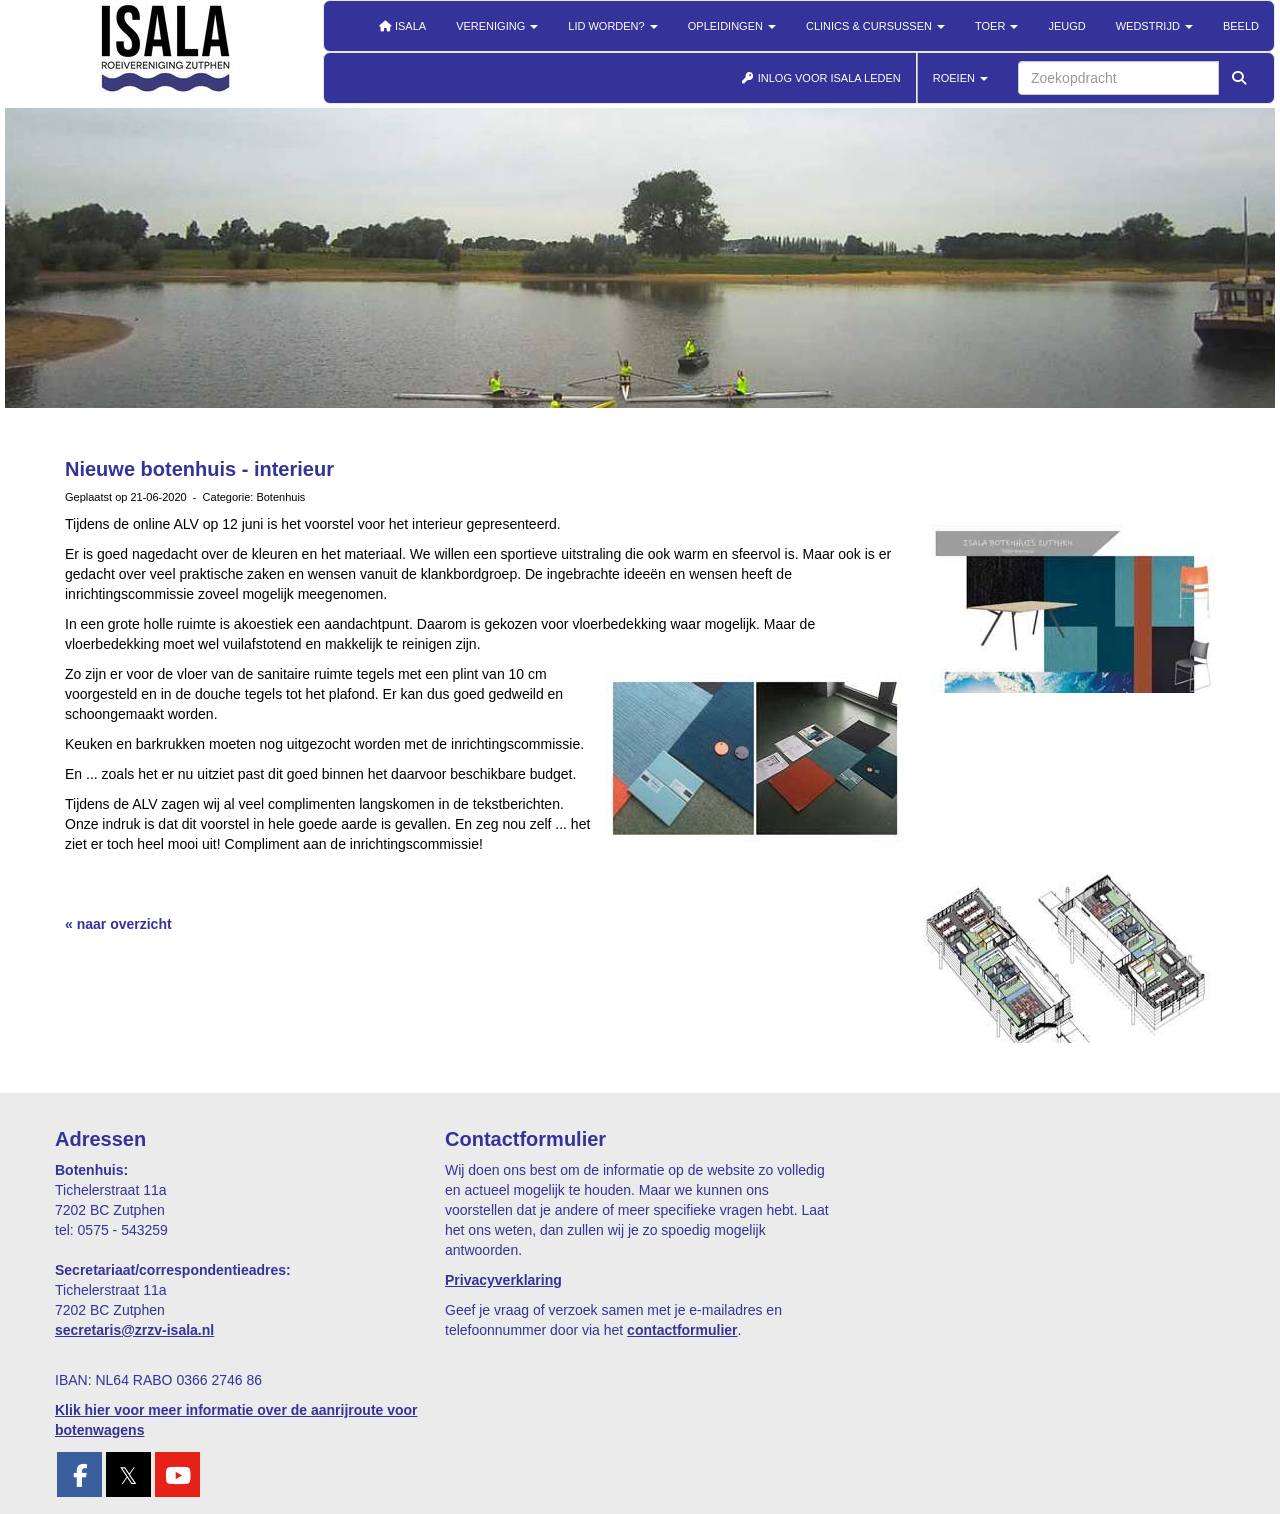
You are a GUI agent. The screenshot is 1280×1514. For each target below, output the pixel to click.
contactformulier (682, 1330)
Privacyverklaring (503, 1280)
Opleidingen (732, 26)
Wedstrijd (1154, 26)
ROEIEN (960, 78)
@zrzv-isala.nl (134, 1330)
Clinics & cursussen (875, 26)
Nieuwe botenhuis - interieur (199, 469)
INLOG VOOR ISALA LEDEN (821, 78)
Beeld (1241, 26)
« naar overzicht (118, 924)
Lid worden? (612, 26)
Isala (402, 26)
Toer (996, 26)
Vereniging (497, 26)
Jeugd (1066, 26)
